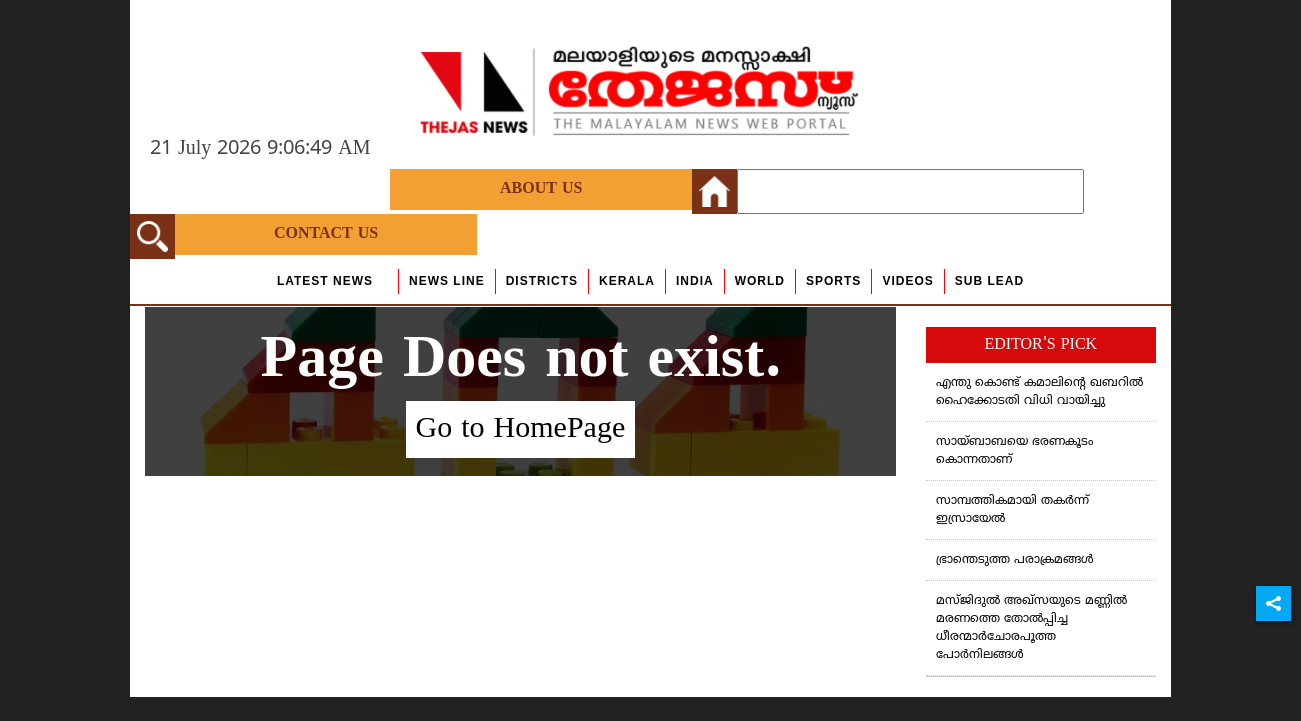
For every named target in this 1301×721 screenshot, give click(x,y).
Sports (833, 281)
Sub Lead (989, 281)
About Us (541, 189)
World (760, 281)
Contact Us (326, 234)
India (695, 281)
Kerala (627, 281)
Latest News (325, 281)
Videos (907, 281)
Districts (542, 281)
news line (447, 281)
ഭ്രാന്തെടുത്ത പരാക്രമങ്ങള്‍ (1015, 560)
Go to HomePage (521, 429)
